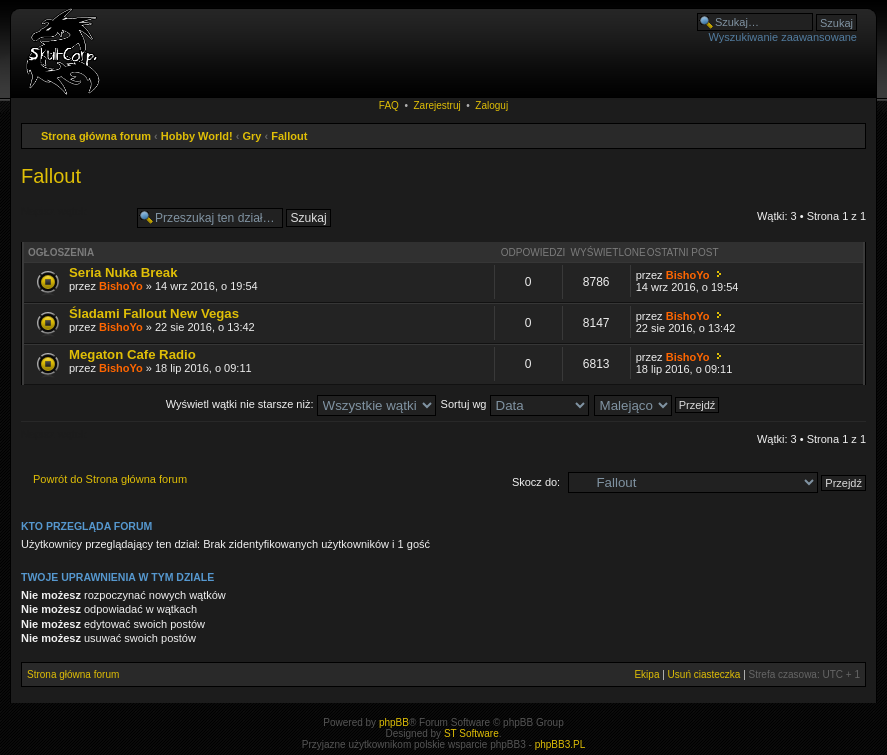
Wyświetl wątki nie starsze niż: (301, 404)
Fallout (289, 136)
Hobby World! (197, 136)
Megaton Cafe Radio (132, 354)
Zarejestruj (436, 105)
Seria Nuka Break (123, 272)
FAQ (389, 105)
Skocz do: (536, 482)
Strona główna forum (96, 136)
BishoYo (121, 286)
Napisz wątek (74, 218)
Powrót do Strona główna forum (110, 479)
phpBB (394, 722)
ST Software (471, 733)
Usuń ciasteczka (704, 674)
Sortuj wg (515, 404)
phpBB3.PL (560, 744)
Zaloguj (491, 105)
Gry (252, 136)
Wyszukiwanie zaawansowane (783, 37)
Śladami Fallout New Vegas (154, 313)
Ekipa (646, 674)
